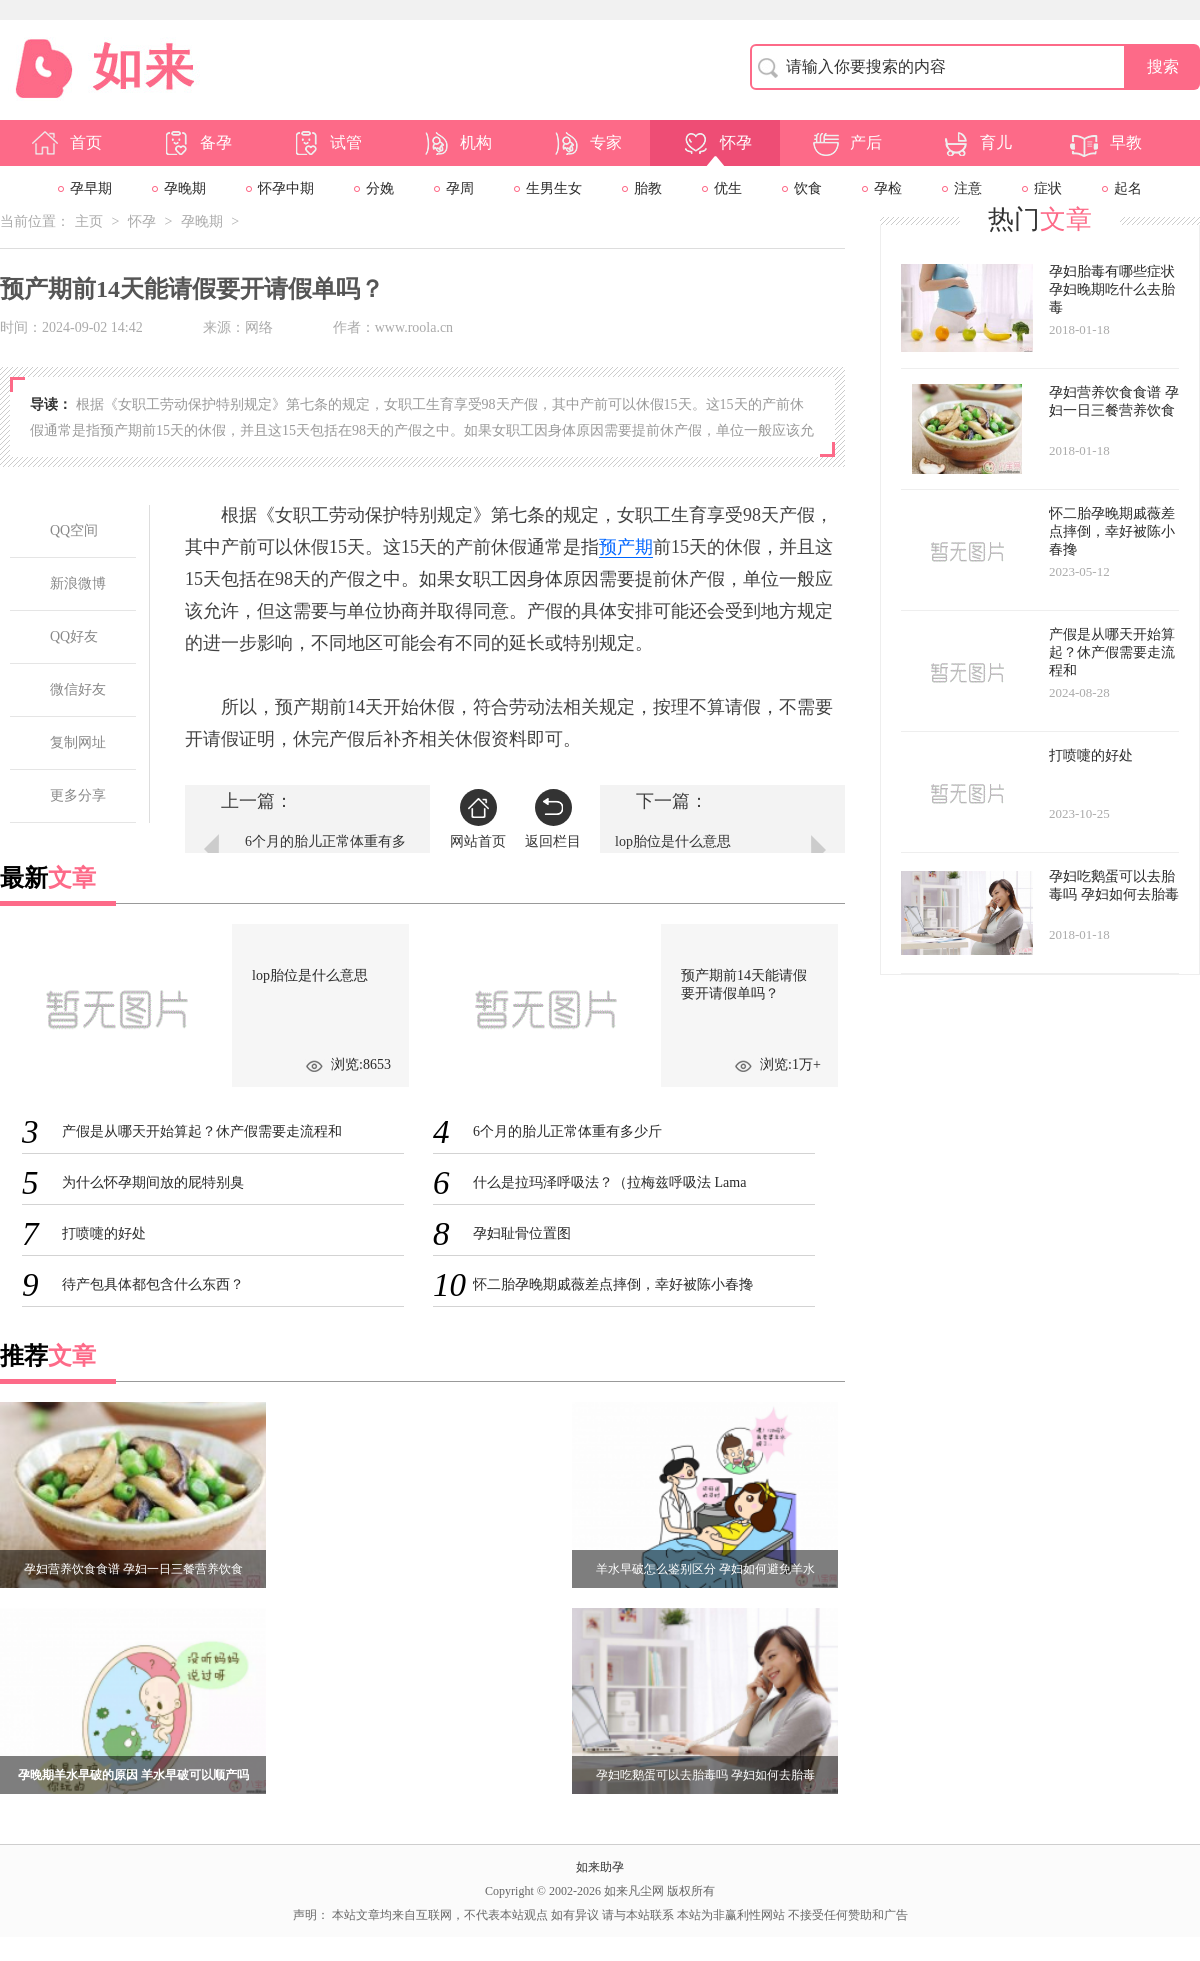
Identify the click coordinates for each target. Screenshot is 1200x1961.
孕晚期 (185, 188)
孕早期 (91, 188)
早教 (1106, 143)
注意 (968, 188)
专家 (586, 143)
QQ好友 (74, 636)
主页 (89, 221)
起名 (1128, 188)
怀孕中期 (286, 188)
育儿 (976, 143)
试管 (326, 143)
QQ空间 (74, 530)
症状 (1048, 188)
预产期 (626, 547)
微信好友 (78, 689)
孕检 (888, 188)
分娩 (380, 188)
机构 (456, 143)
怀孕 (716, 143)
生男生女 (554, 188)
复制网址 (78, 742)
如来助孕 (600, 1867)
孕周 (460, 188)
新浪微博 (78, 583)
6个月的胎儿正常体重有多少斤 (325, 851)
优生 (728, 188)
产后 (846, 143)
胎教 (648, 188)
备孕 (196, 143)
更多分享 (78, 795)
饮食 (808, 188)
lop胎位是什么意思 (673, 841)
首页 (66, 143)
